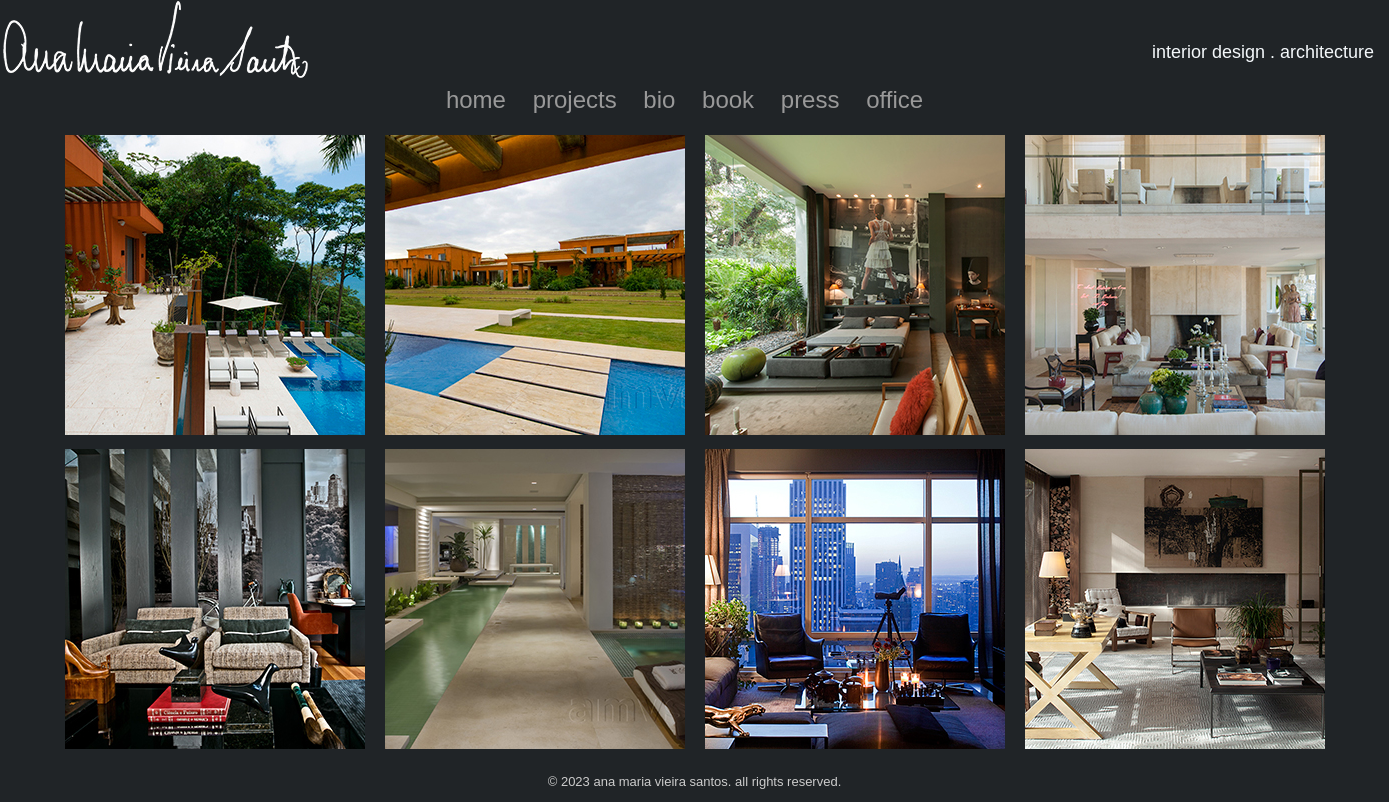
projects (575, 99)
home (476, 99)
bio (659, 99)
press (810, 99)
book (728, 99)
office (894, 99)
